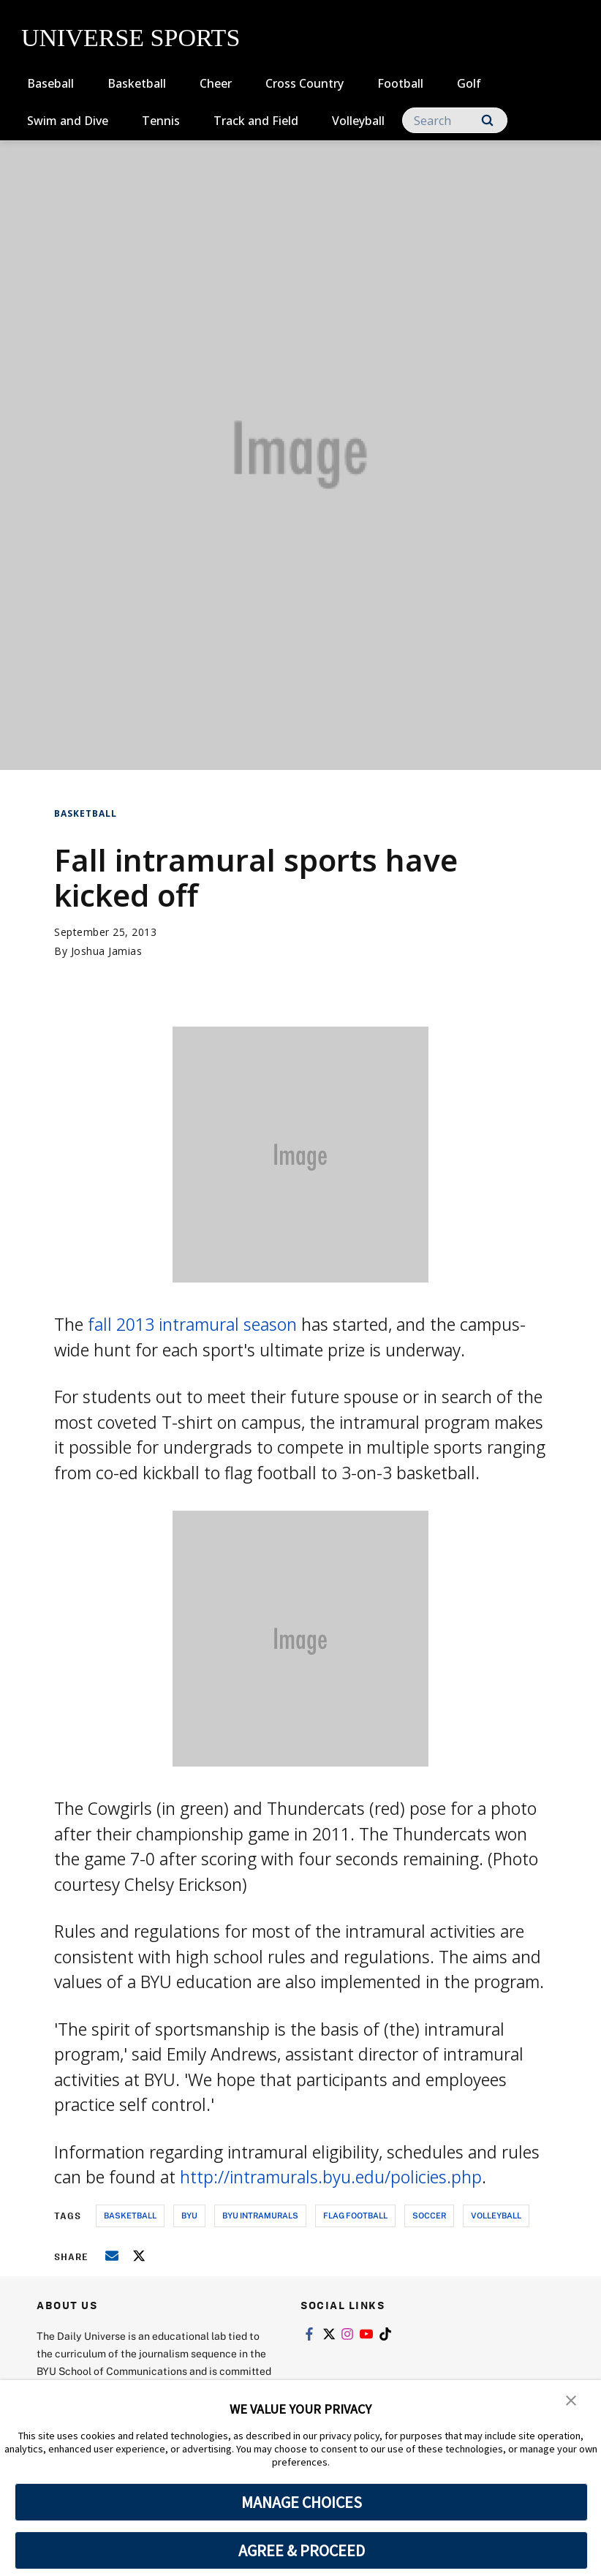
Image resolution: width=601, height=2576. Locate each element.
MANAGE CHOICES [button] (301, 2502)
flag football (355, 2215)
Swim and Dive (67, 121)
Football (400, 83)
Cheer (216, 83)
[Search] (454, 120)
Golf (469, 83)
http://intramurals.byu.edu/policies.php (331, 2176)
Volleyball (358, 121)
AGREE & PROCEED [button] (301, 2550)
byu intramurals (260, 2215)
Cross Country (304, 83)
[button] (572, 2401)
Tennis (161, 121)
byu (189, 2215)
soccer (429, 2215)
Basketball (136, 83)
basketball (130, 2215)
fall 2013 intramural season (192, 1324)
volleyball (496, 2215)
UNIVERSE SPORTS (130, 37)
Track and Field (255, 121)
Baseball (50, 83)
